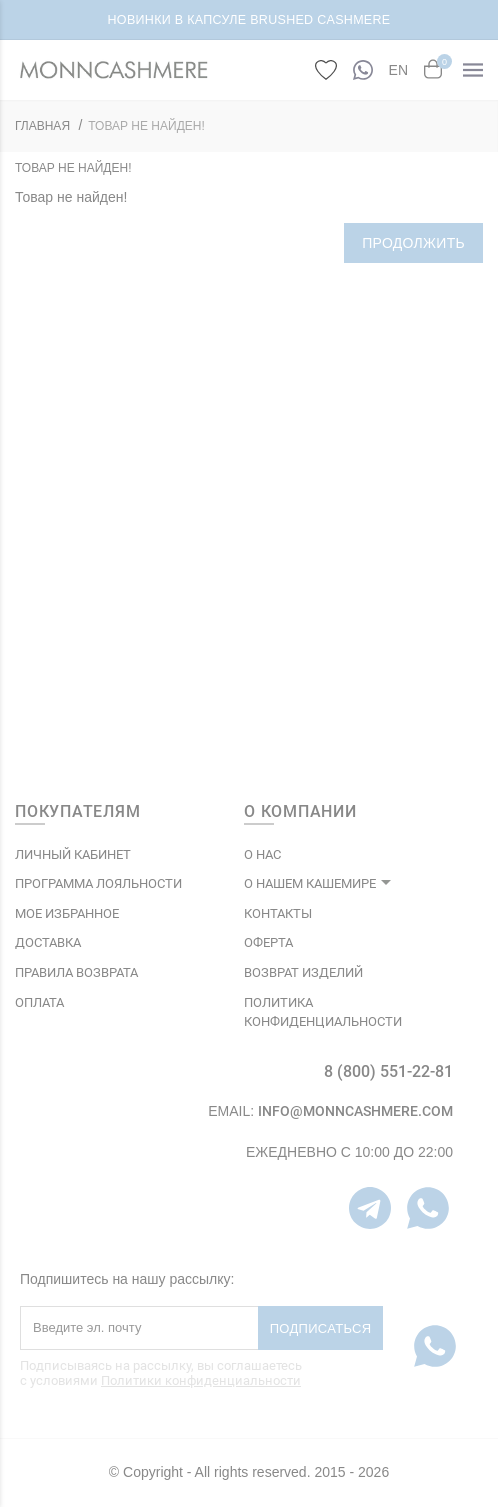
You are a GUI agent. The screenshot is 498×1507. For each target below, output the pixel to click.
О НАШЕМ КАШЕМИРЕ (310, 883)
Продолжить (413, 243)
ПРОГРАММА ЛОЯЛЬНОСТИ (98, 883)
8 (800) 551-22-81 (388, 1071)
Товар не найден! (146, 126)
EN (398, 70)
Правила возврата (76, 972)
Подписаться (321, 1328)
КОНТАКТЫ (278, 913)
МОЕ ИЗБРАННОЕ (67, 913)
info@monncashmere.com (355, 1111)
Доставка (48, 942)
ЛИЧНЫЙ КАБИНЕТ (73, 854)
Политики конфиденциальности (201, 1380)
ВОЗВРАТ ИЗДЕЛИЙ (303, 972)
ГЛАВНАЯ (42, 126)
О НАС (262, 854)
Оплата (39, 1002)
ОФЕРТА (268, 942)
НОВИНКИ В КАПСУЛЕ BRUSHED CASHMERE (249, 20)
